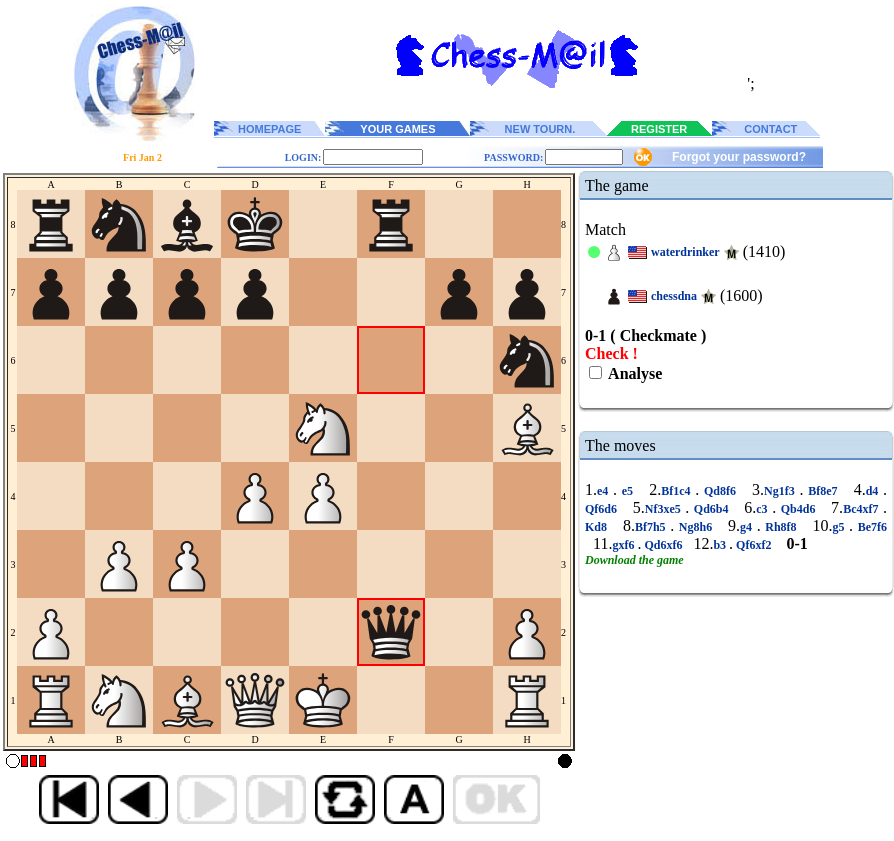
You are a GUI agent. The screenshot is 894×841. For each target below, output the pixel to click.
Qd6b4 (711, 509)
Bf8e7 (822, 491)
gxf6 (624, 545)
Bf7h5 (652, 527)
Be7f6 (870, 527)
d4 (874, 491)
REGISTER (659, 129)
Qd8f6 (719, 491)
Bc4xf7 (863, 509)
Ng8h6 (695, 527)
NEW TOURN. (540, 129)
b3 (721, 545)
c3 (764, 509)
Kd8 (598, 527)
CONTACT (770, 129)
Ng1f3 (781, 491)
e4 (605, 491)
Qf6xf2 (753, 545)
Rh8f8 (781, 527)
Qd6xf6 (663, 545)
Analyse (633, 373)
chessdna (674, 296)
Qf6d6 (603, 509)
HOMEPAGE (269, 129)
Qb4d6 (798, 509)
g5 (840, 527)
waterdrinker (685, 252)
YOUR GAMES (397, 129)
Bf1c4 (678, 491)
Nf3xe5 (665, 509)
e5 (627, 491)
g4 (748, 527)
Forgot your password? (739, 157)
